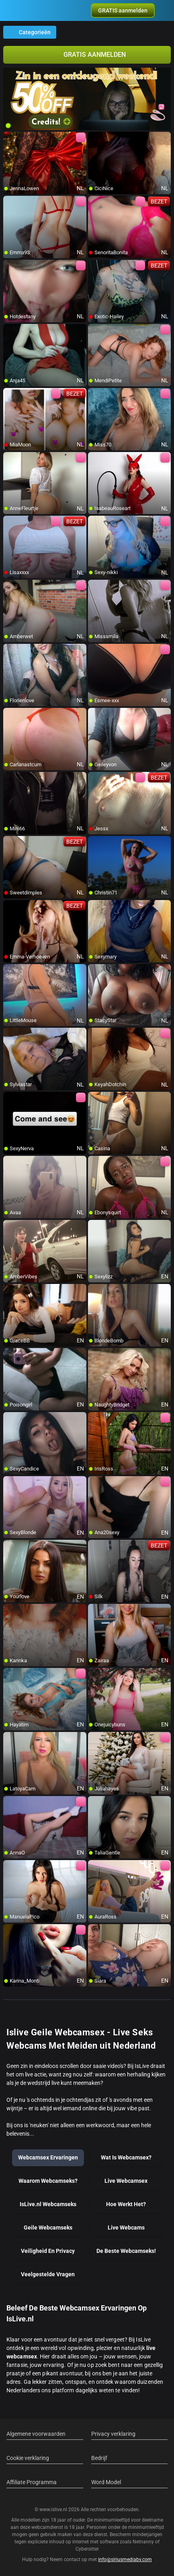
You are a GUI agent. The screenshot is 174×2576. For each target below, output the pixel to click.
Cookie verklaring (27, 2458)
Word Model (106, 2482)
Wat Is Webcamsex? (126, 2157)
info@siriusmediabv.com (125, 2559)
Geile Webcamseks (48, 2227)
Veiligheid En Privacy (48, 2251)
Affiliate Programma (31, 2482)
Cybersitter (87, 2549)
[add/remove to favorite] (9, 138)
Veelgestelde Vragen (48, 2274)
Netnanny (144, 2542)
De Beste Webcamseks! (126, 2251)
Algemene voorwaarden (36, 2434)
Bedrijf (99, 2458)
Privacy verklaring (113, 2434)
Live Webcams (126, 2227)
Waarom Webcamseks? (48, 2181)
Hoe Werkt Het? (126, 2204)
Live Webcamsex (125, 2181)
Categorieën (30, 32)
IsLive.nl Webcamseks (48, 2204)
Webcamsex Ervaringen (48, 2157)
